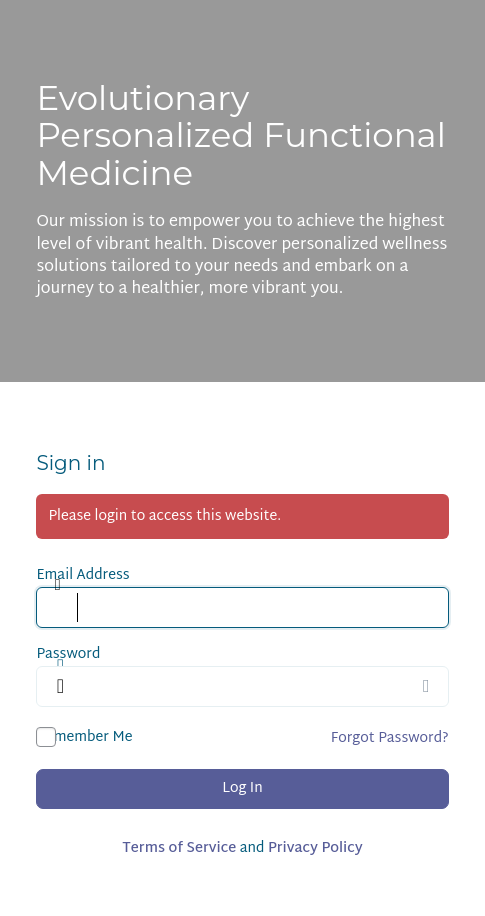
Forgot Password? (390, 738)
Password (68, 654)
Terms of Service (179, 848)
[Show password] (429, 686)
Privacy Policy (315, 848)
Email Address (82, 575)
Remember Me (84, 737)
